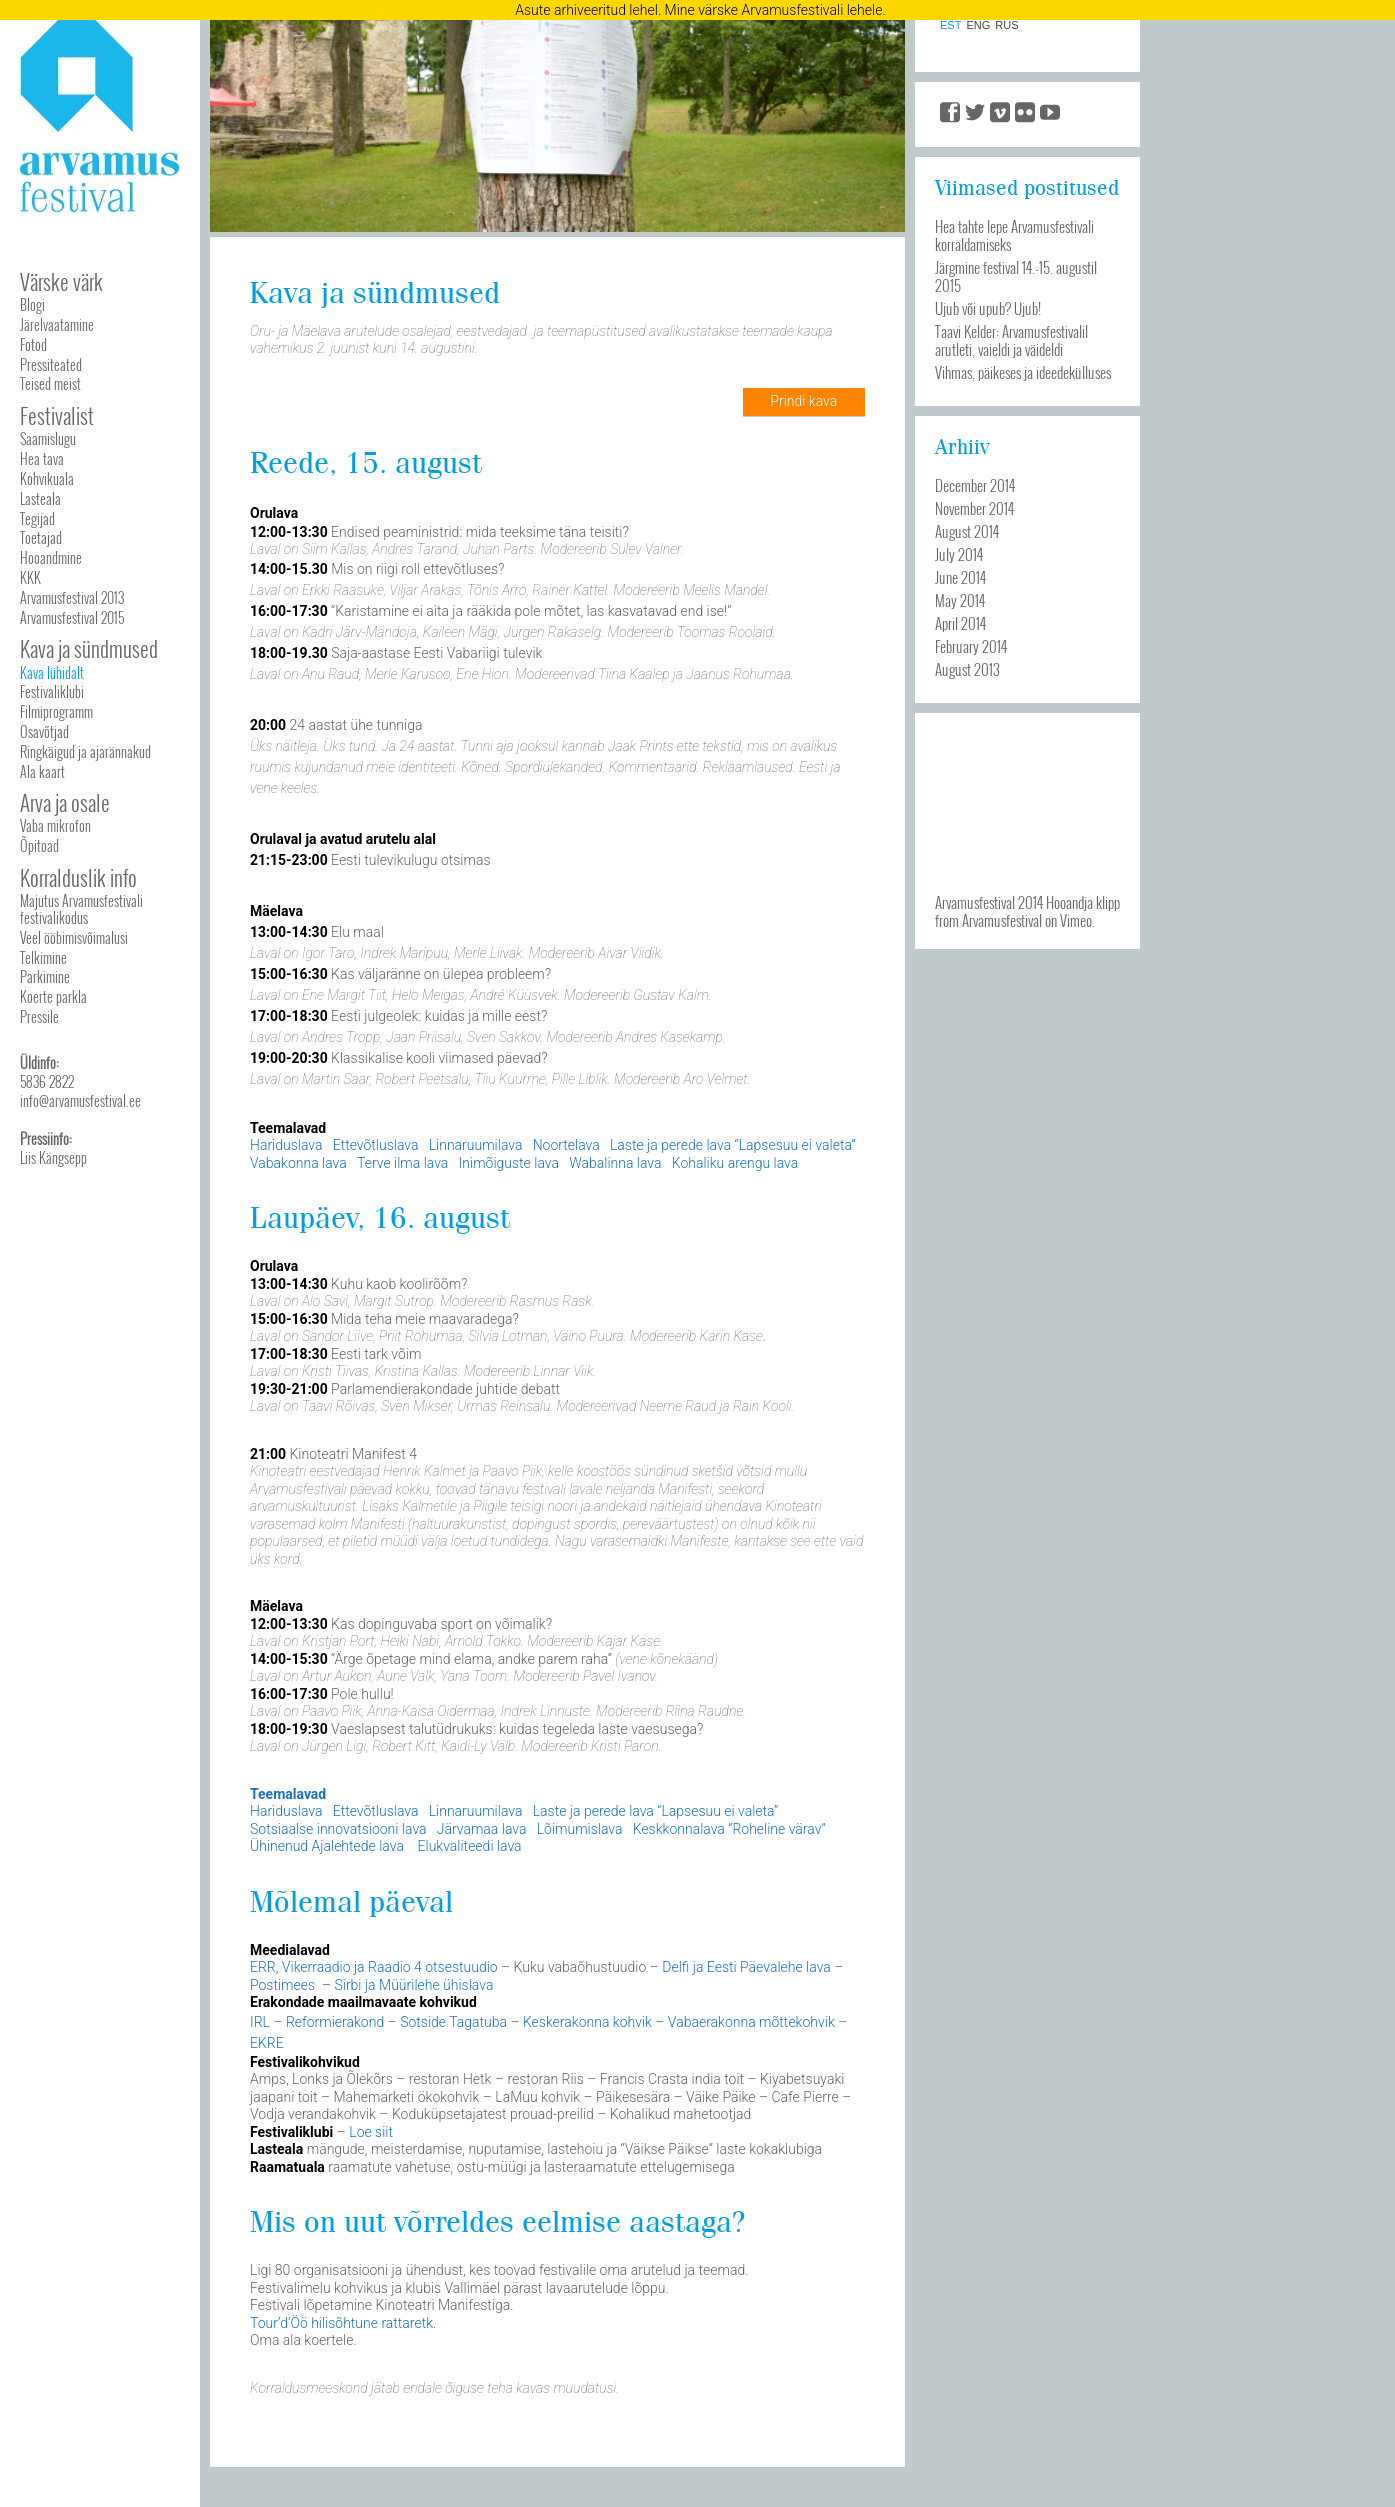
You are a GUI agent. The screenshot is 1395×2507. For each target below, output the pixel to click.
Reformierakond (337, 2022)
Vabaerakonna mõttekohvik (753, 2022)
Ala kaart (42, 771)
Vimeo (1076, 920)
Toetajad (41, 537)
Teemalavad (288, 1794)
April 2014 (960, 623)
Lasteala (40, 498)
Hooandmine (51, 557)
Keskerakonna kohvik (589, 2022)
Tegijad (37, 518)
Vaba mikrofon (55, 825)
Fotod (33, 344)
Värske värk (61, 281)
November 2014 (974, 508)
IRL (261, 2022)
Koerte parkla (53, 996)
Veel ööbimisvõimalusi (74, 937)
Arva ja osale (65, 802)
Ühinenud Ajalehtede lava (328, 1846)
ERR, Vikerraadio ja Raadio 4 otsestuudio (375, 1967)
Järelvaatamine (57, 324)
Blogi (32, 304)
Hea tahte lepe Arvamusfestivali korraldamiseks (1014, 235)
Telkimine (43, 957)
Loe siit (371, 2132)
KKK (30, 577)
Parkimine (45, 976)
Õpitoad (39, 845)
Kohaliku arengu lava (735, 1163)
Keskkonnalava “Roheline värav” (729, 1829)
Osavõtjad (44, 731)
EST (950, 25)
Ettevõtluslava (376, 1145)
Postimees (286, 1985)
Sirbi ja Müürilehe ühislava (413, 1985)
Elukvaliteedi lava (470, 1846)
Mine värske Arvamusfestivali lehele (774, 10)
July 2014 (959, 554)
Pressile (39, 1016)
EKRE (267, 2043)
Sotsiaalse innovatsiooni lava (338, 1829)
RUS (1006, 25)
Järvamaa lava (482, 1829)
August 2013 (967, 669)
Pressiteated (51, 364)
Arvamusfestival (1002, 920)
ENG (978, 25)
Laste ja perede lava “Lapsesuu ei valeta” (733, 1145)
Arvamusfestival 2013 (72, 597)
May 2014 (960, 600)
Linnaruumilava (476, 1145)
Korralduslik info (78, 877)
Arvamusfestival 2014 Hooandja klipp (1027, 902)
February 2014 (971, 646)
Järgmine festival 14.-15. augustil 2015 (1016, 276)
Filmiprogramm (56, 711)
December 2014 (975, 485)
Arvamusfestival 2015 (72, 617)
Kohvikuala (47, 478)
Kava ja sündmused (89, 648)
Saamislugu (48, 438)
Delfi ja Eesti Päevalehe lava (746, 1967)
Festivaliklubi (52, 691)
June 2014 (960, 577)
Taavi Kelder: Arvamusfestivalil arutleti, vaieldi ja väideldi (1011, 340)
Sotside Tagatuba (455, 2022)
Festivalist (57, 415)
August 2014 (967, 531)
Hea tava (42, 458)
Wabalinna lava (615, 1163)
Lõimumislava (580, 1829)
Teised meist (50, 383)
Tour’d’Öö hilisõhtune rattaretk (341, 2323)
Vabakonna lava (298, 1163)
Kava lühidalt (52, 672)
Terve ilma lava (402, 1163)
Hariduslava (286, 1145)
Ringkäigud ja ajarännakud (85, 751)
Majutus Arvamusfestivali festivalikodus (81, 909)
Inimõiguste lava (509, 1163)
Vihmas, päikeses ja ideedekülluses (1023, 372)
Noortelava (571, 1145)
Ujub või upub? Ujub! (988, 308)
